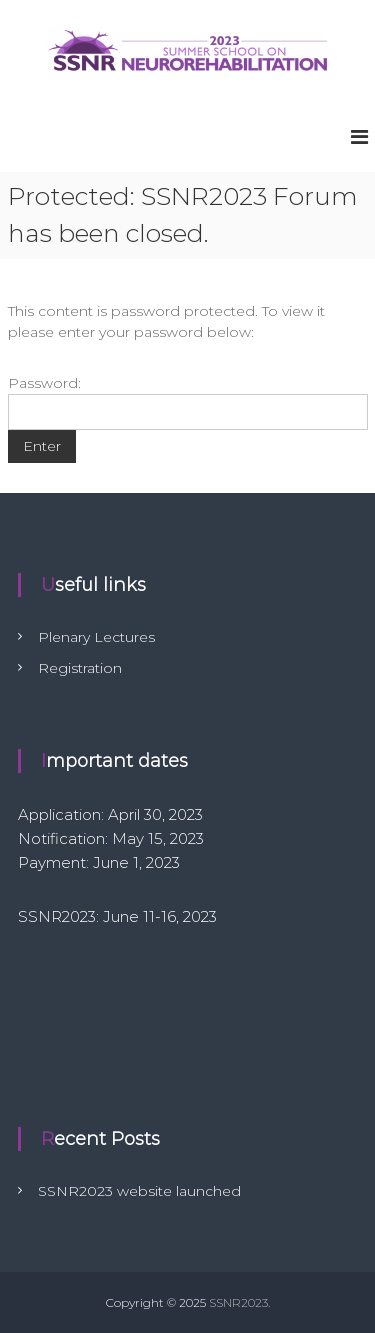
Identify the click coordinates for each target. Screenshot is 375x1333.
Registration (80, 668)
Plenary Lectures (96, 637)
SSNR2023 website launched (139, 1191)
